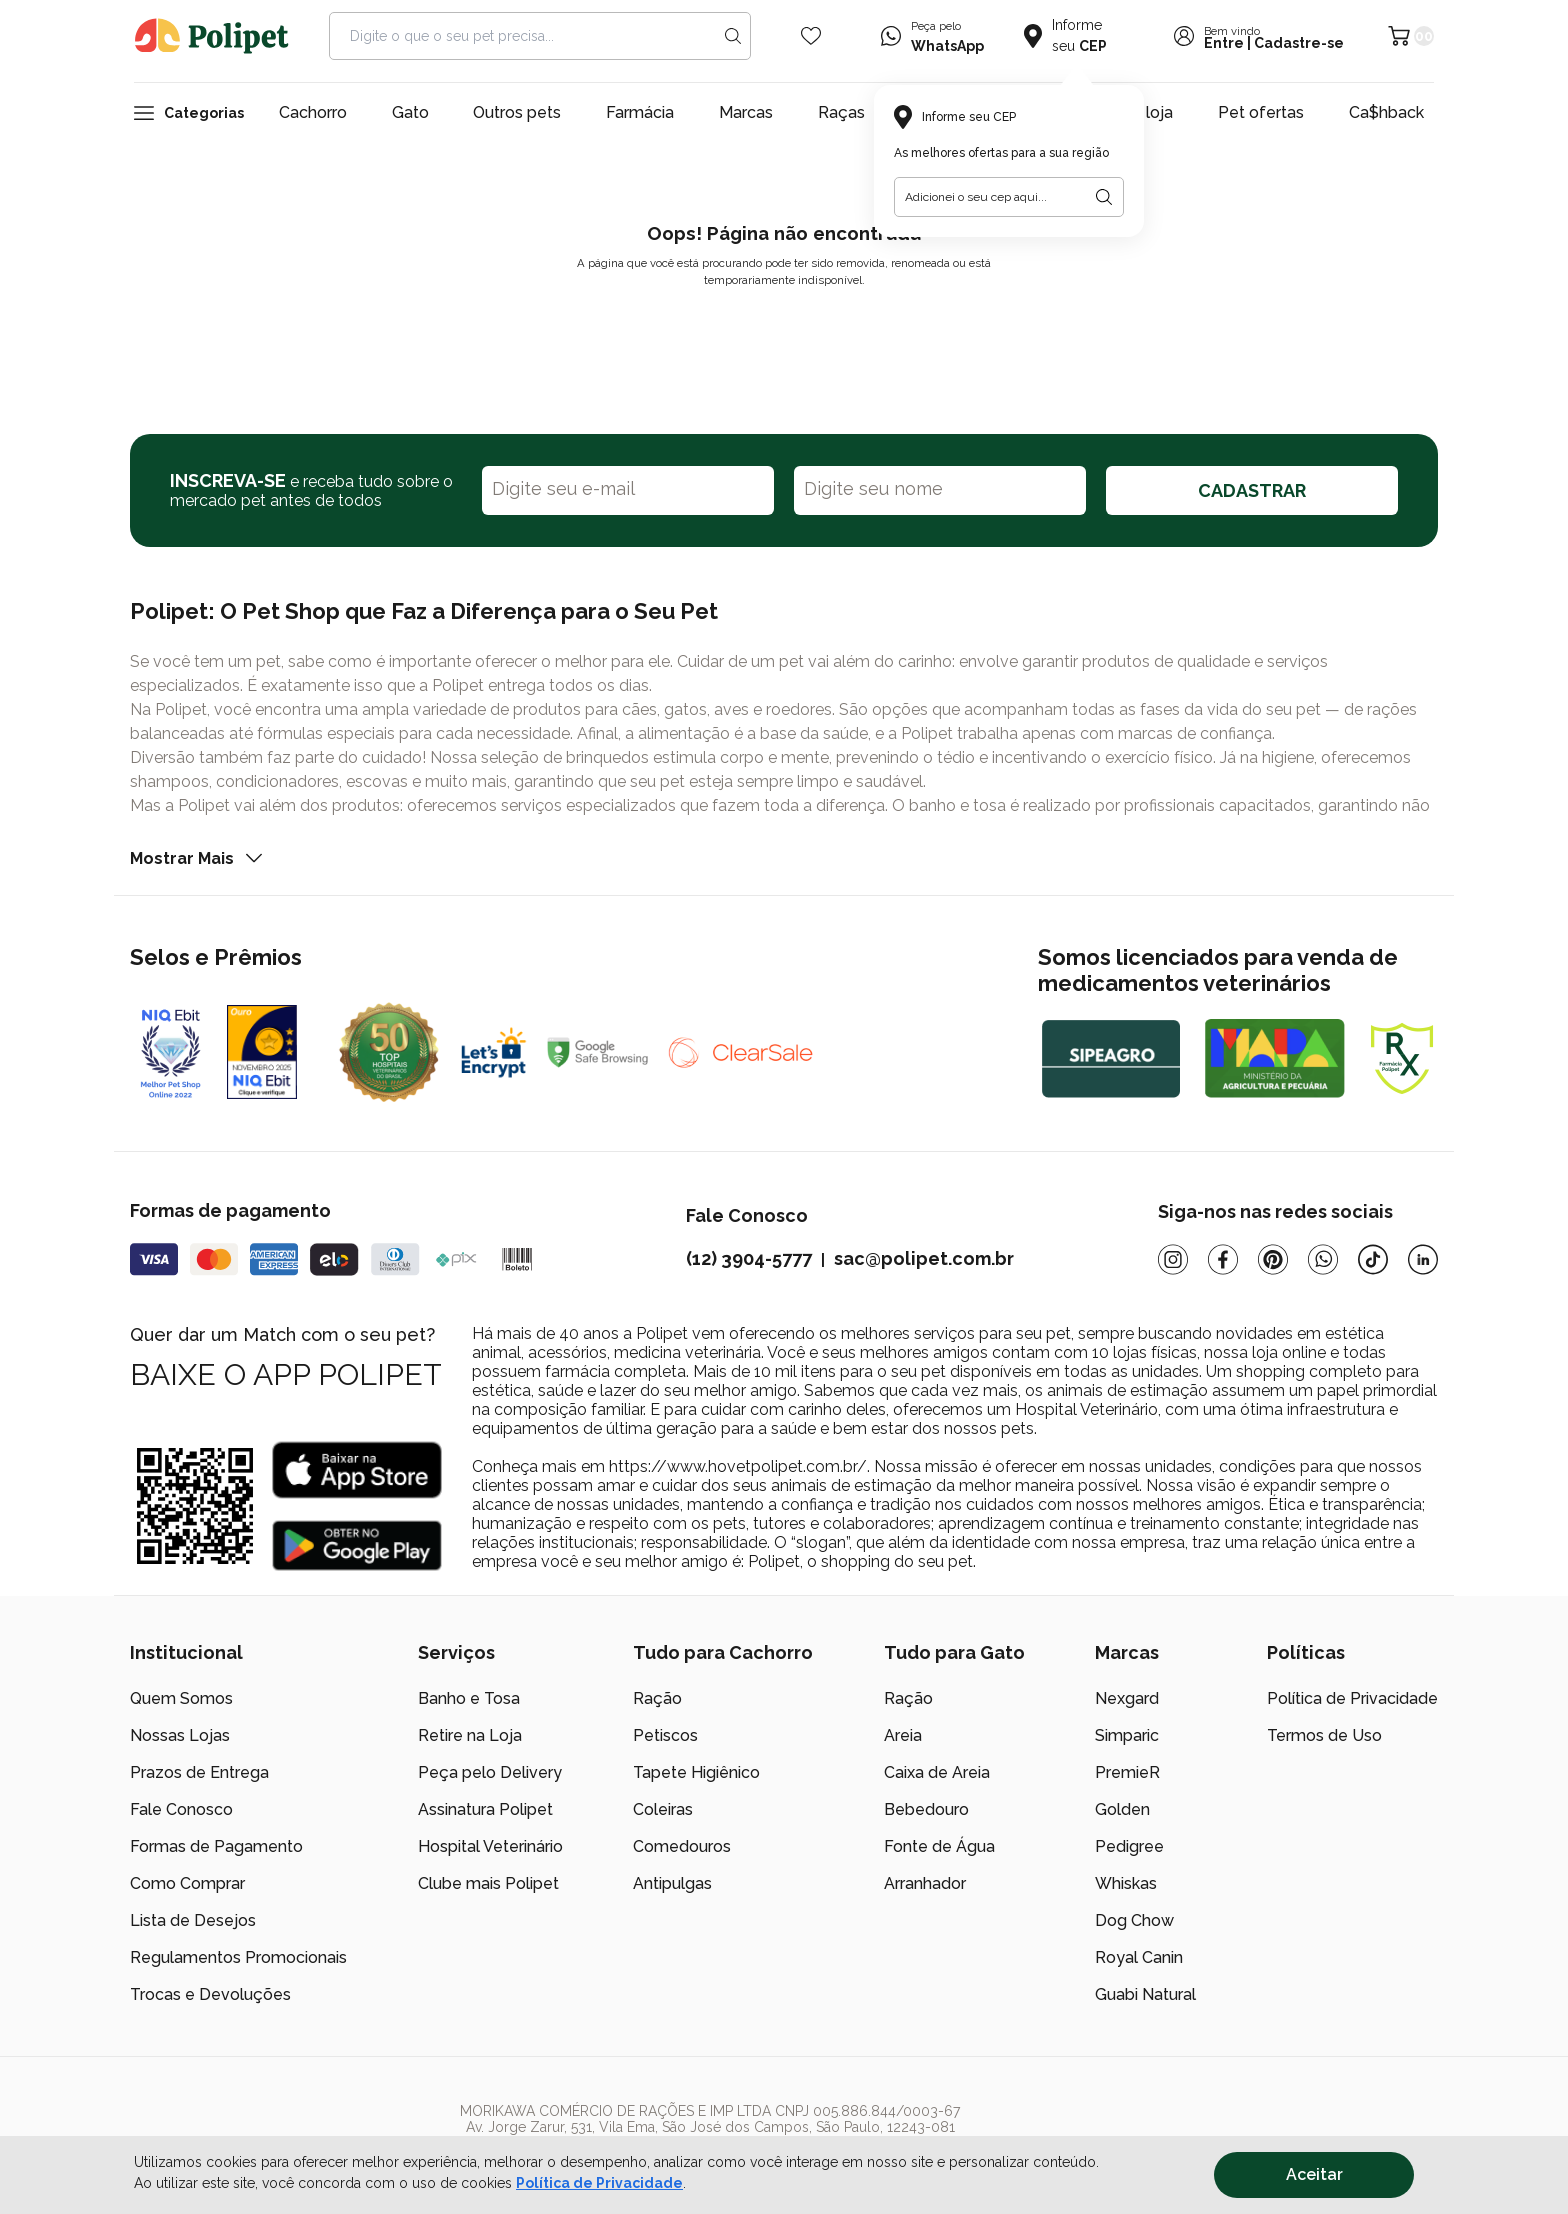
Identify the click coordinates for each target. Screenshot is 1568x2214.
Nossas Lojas (180, 1735)
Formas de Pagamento (216, 1846)
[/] (1315, 2135)
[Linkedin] (1423, 1259)
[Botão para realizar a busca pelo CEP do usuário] (1104, 197)
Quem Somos (181, 1698)
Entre (1224, 43)
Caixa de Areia (937, 1772)
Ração (657, 1698)
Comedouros (682, 1846)
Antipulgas (672, 1883)
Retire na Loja (470, 1735)
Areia (903, 1735)
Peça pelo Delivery (490, 1772)
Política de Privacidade (599, 2183)
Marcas (746, 112)
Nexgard (1127, 1698)
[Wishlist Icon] (811, 36)
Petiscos (665, 1735)
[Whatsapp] (1323, 1259)
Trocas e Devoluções (210, 1994)
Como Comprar (187, 1883)
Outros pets (517, 112)
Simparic (1127, 1735)
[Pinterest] (1273, 1259)
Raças (841, 112)
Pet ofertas (1261, 112)
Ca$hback (1386, 112)
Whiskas (1126, 1883)
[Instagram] (1173, 1259)
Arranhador (925, 1883)
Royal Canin (1139, 1957)
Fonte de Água (939, 1846)
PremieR (1127, 1772)
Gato (410, 112)
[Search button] (733, 36)
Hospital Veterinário (490, 1846)
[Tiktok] (1373, 1259)
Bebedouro (926, 1809)
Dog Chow (1134, 1920)
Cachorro (313, 112)
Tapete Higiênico (696, 1772)
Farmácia (640, 112)
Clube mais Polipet (488, 1883)
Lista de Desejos (193, 1920)
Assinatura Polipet (485, 1809)
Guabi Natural (1145, 1994)
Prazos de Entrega (199, 1772)
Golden (1122, 1809)
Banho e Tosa (469, 1698)
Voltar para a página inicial (784, 327)
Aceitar (1314, 2174)
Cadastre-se (1299, 43)
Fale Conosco (181, 1809)
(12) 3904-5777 (749, 1258)
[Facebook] (1223, 1259)
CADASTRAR (1252, 490)
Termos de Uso (1324, 1735)
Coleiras (663, 1809)
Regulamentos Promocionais (238, 1957)
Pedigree (1129, 1846)
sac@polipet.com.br (924, 1258)
